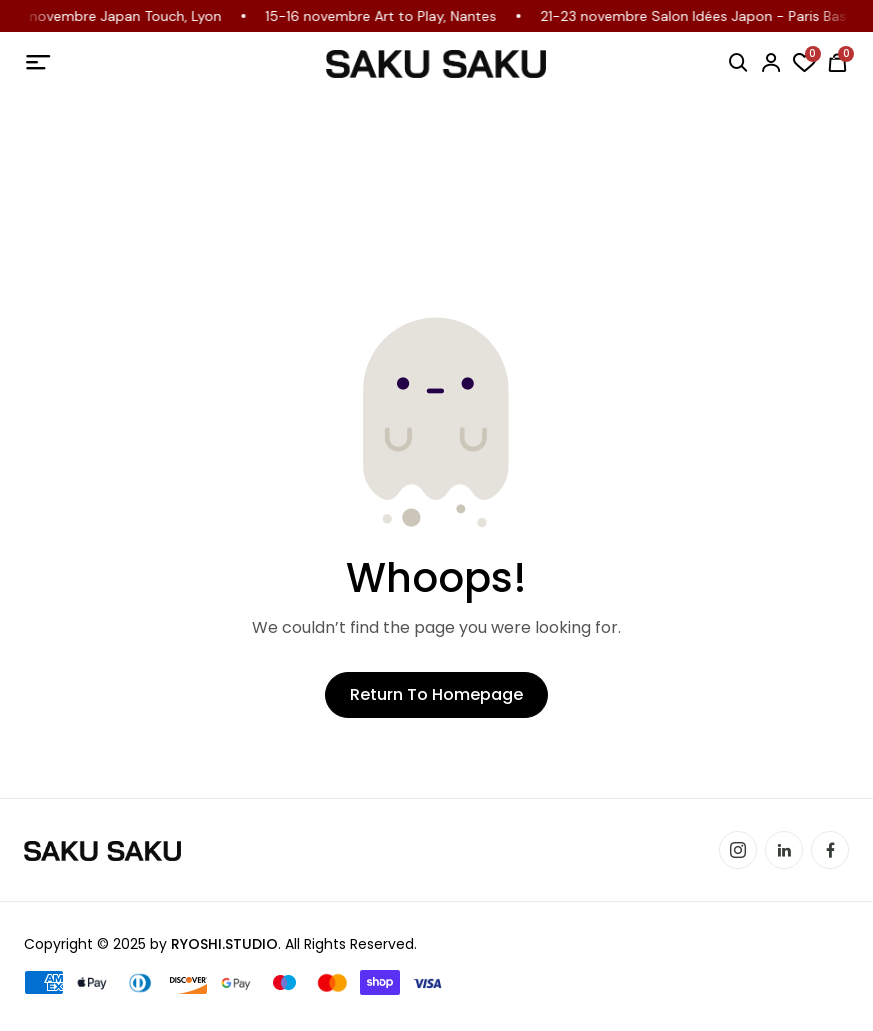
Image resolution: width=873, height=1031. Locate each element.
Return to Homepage (436, 694)
